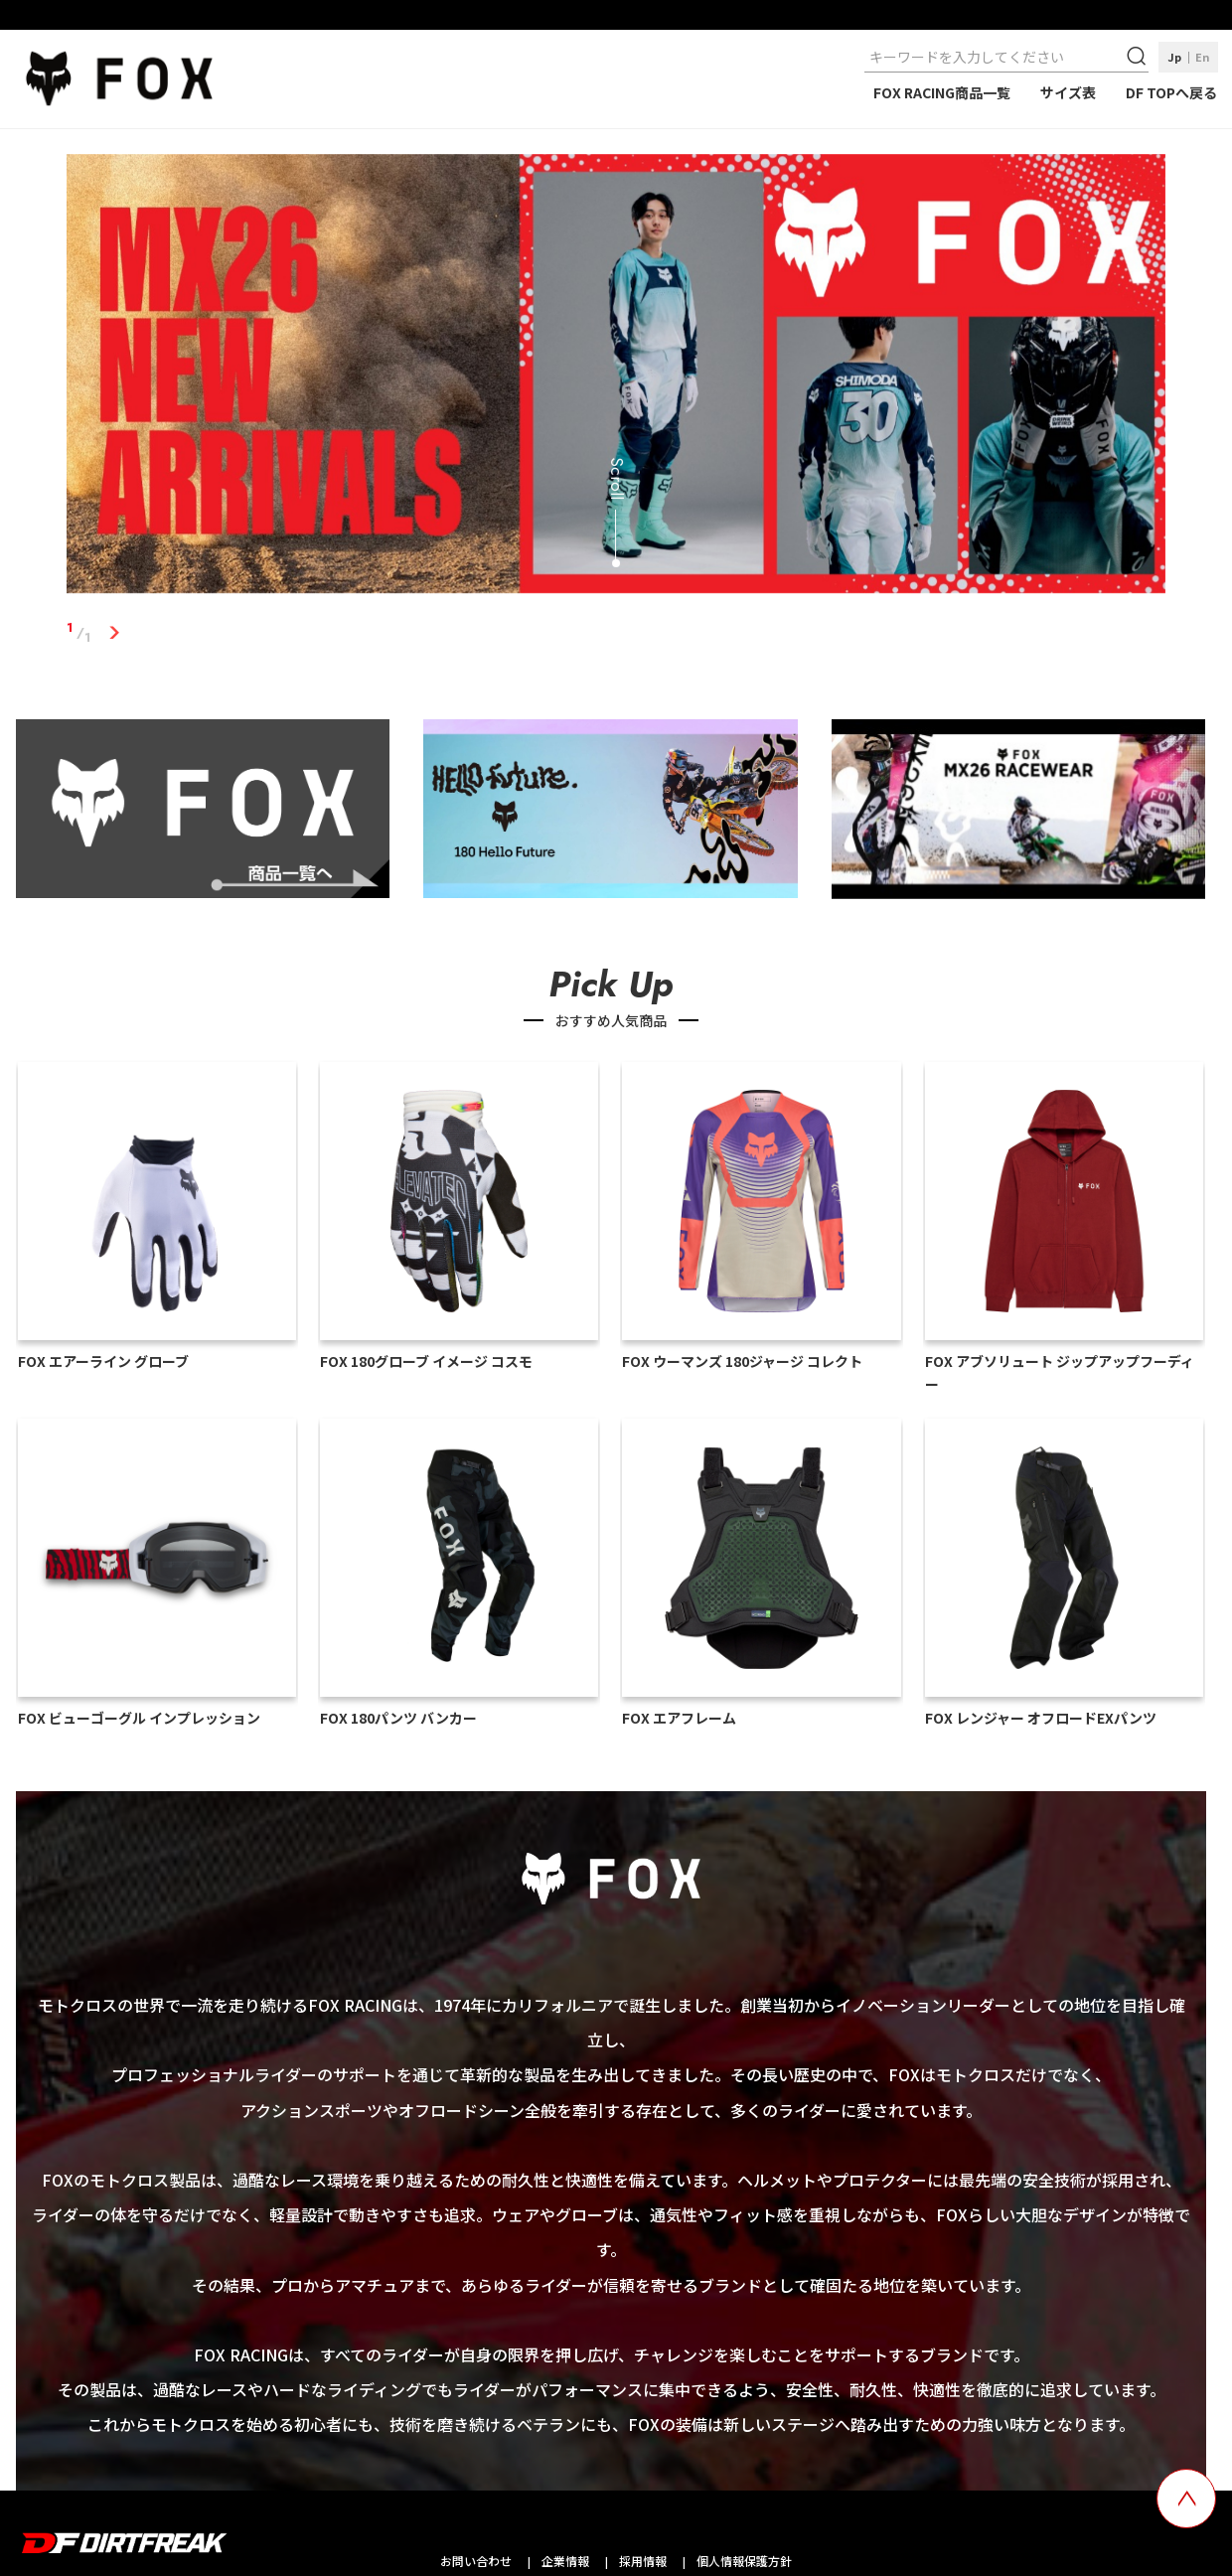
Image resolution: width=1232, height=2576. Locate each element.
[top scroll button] (1186, 2498)
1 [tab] (113, 633)
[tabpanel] (616, 377)
